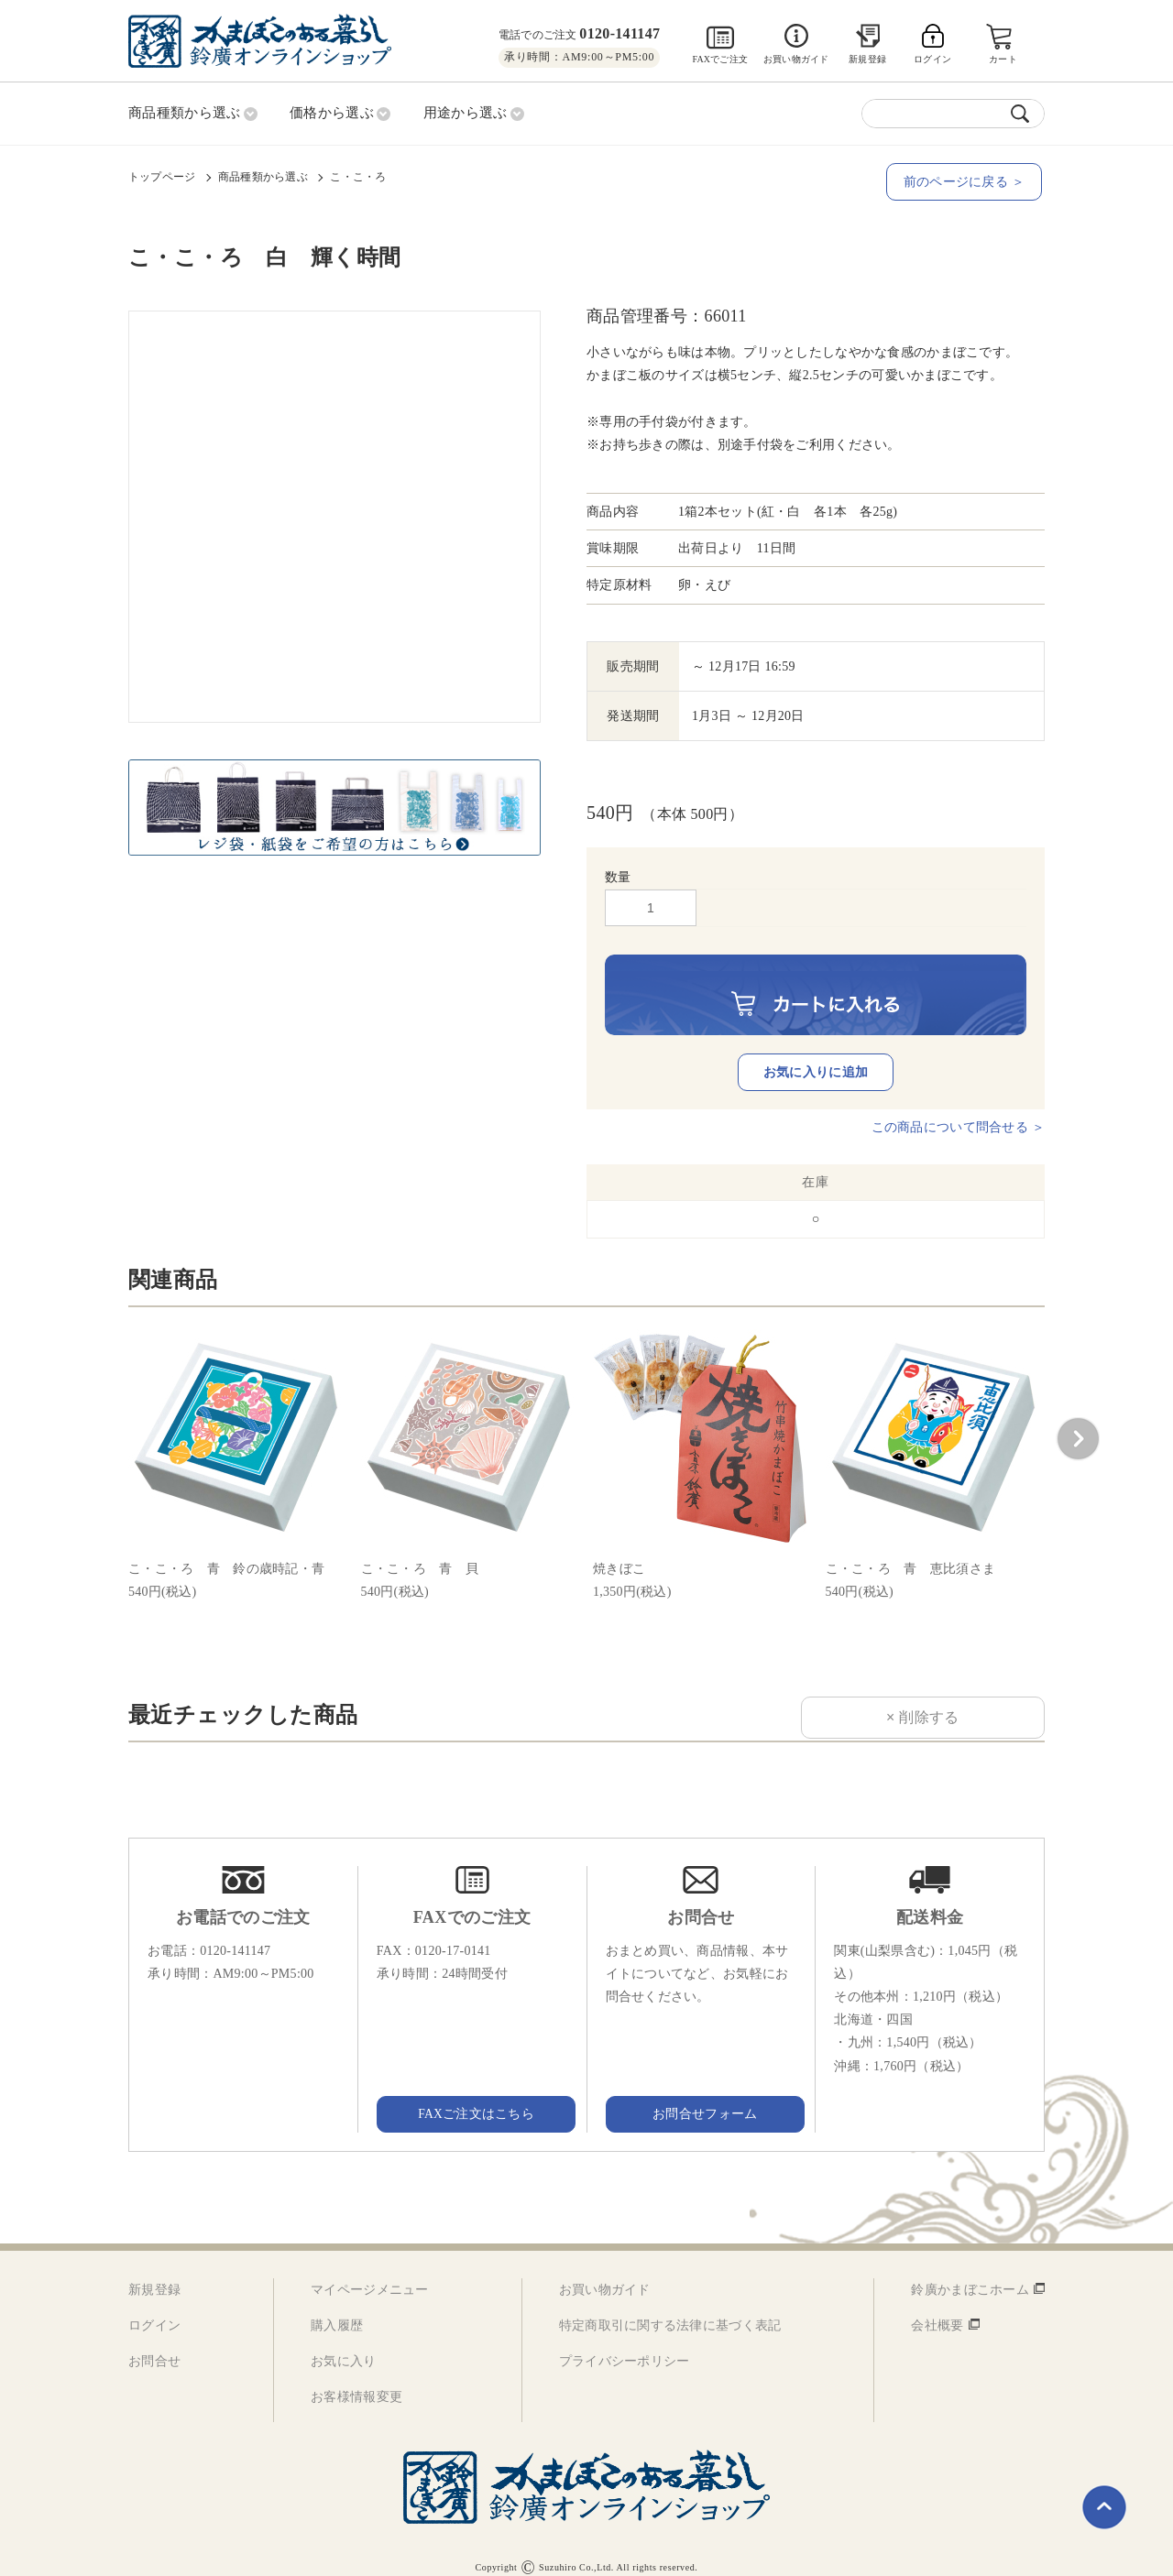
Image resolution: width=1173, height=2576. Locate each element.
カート (1004, 59)
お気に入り (343, 2344)
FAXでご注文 (720, 59)
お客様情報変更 (356, 2379)
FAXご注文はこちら (472, 2095)
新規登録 (867, 59)
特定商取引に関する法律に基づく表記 (670, 2307)
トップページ (161, 175)
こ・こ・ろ (358, 175)
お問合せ (154, 2344)
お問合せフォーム (701, 2095)
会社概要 (937, 2307)
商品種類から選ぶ (263, 175)
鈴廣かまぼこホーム (970, 2271)
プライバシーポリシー (624, 2344)
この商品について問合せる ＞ (958, 1109)
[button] (1078, 1421)
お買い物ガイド (795, 59)
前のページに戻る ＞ (966, 180)
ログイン (154, 2307)
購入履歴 (337, 2307)
